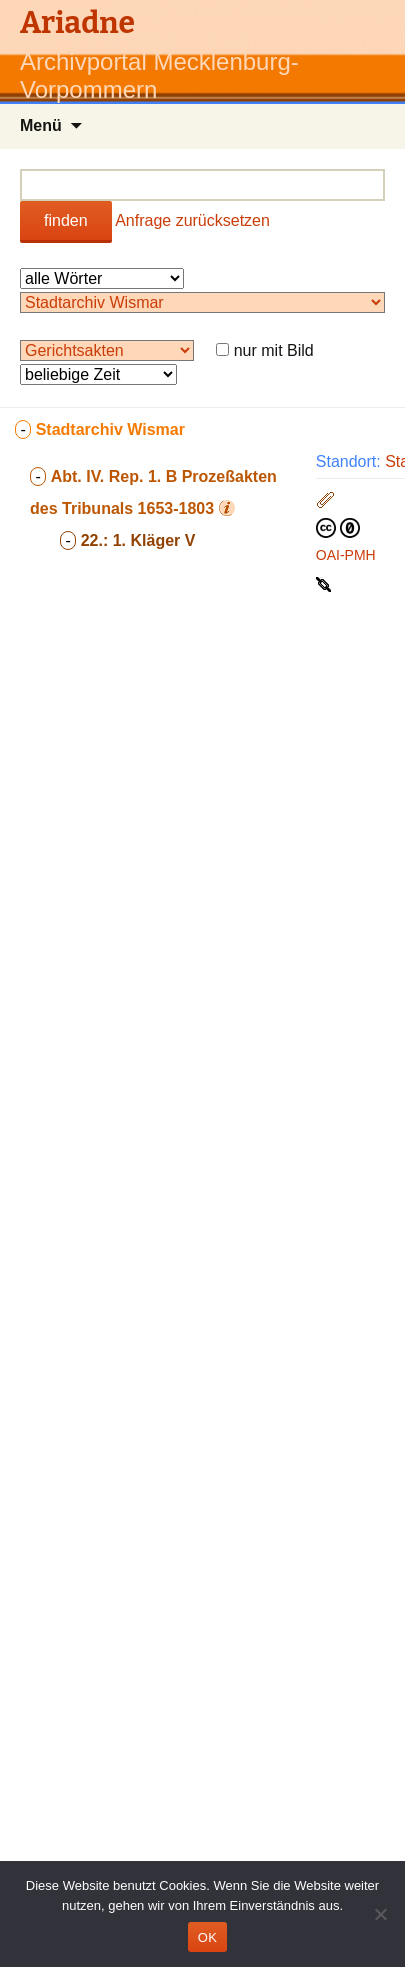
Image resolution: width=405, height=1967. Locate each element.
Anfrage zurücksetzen (192, 220)
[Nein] (380, 1914)
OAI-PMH (346, 555)
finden (66, 220)
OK (207, 1937)
